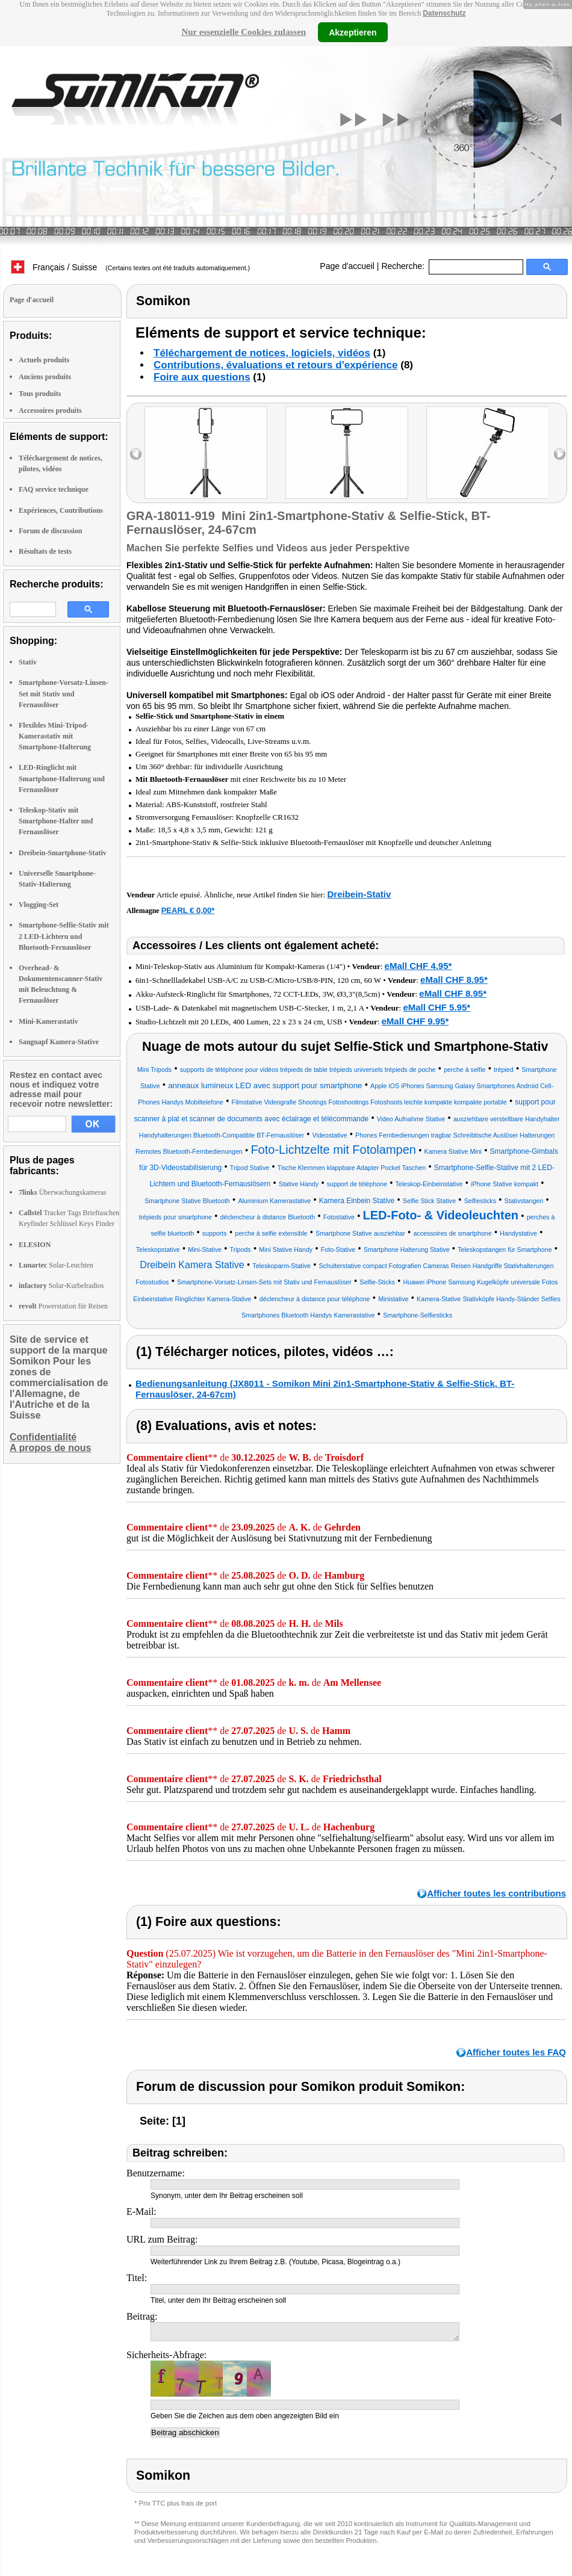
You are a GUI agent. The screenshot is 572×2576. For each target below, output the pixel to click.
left (135, 454)
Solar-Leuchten (56, 1265)
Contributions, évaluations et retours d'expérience (276, 365)
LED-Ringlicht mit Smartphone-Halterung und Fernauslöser (62, 778)
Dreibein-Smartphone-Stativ (63, 853)
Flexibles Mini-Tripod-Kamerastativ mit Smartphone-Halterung (55, 736)
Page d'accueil (347, 266)
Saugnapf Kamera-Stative (59, 1042)
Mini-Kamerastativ (48, 1021)
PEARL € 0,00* (188, 910)
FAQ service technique (54, 489)
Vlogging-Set (38, 904)
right (559, 454)
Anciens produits (45, 377)
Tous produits (40, 393)
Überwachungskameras (63, 1192)
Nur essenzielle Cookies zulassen (243, 32)
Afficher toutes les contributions (496, 1893)
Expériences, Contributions (61, 510)
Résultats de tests (45, 551)
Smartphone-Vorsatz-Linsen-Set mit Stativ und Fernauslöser (63, 693)
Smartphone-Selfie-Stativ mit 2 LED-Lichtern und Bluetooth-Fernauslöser (64, 936)
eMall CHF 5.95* (436, 1007)
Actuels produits (44, 360)
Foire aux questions (202, 377)
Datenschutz (444, 13)
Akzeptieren (352, 32)
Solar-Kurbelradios (61, 1285)
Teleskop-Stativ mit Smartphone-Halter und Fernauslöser (56, 821)
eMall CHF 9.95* (415, 1021)
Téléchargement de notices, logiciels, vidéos (262, 353)
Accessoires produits (50, 410)
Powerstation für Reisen (63, 1306)
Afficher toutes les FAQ (516, 2052)
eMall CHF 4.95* (418, 966)
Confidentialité (43, 1437)
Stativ (28, 662)
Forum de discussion (50, 531)
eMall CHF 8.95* (454, 979)
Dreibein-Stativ (359, 894)
